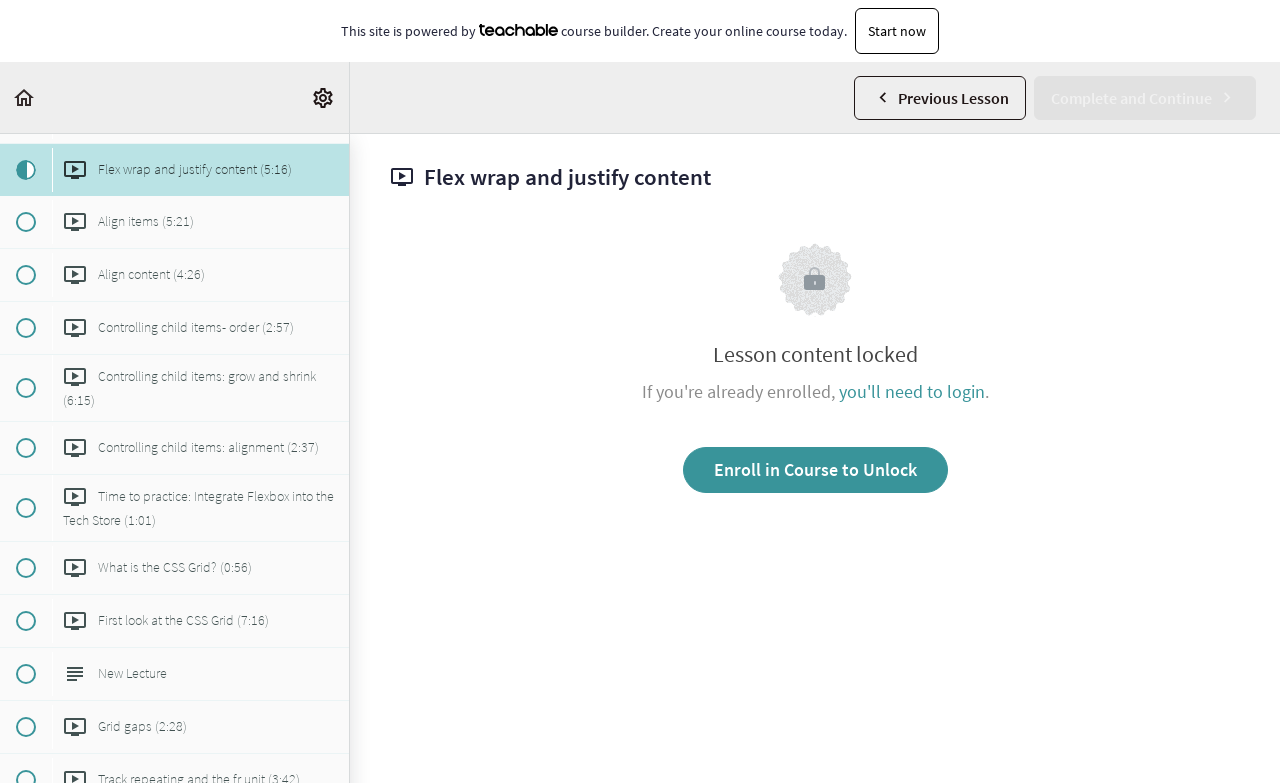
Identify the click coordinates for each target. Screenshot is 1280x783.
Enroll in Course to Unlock (815, 469)
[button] (25, 97)
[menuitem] (324, 97)
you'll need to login (912, 391)
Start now (897, 31)
